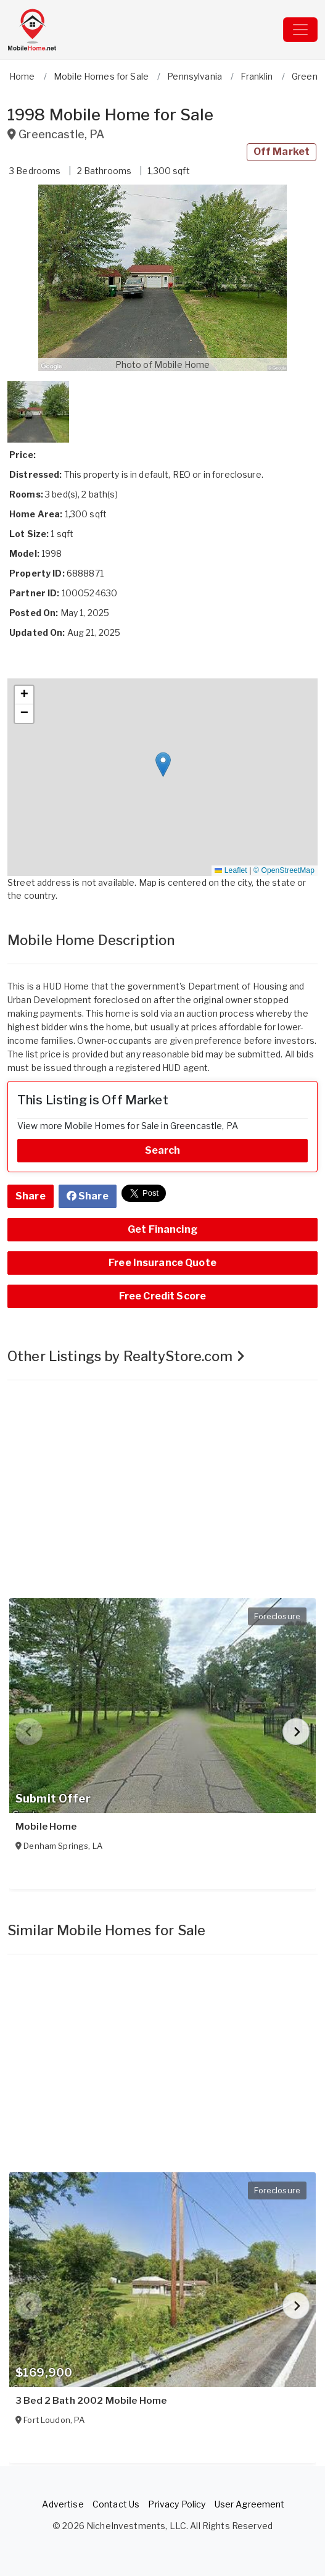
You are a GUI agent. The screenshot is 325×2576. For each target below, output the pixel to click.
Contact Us (116, 2504)
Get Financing (162, 1229)
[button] (162, 278)
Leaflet (231, 870)
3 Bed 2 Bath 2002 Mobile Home (91, 2400)
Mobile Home (46, 1826)
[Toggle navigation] (300, 29)
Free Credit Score (162, 1296)
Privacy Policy (176, 2504)
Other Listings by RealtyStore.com (126, 1356)
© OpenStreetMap (284, 870)
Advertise (62, 2504)
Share (30, 1196)
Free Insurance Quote (162, 1263)
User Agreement (250, 2504)
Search (163, 1150)
